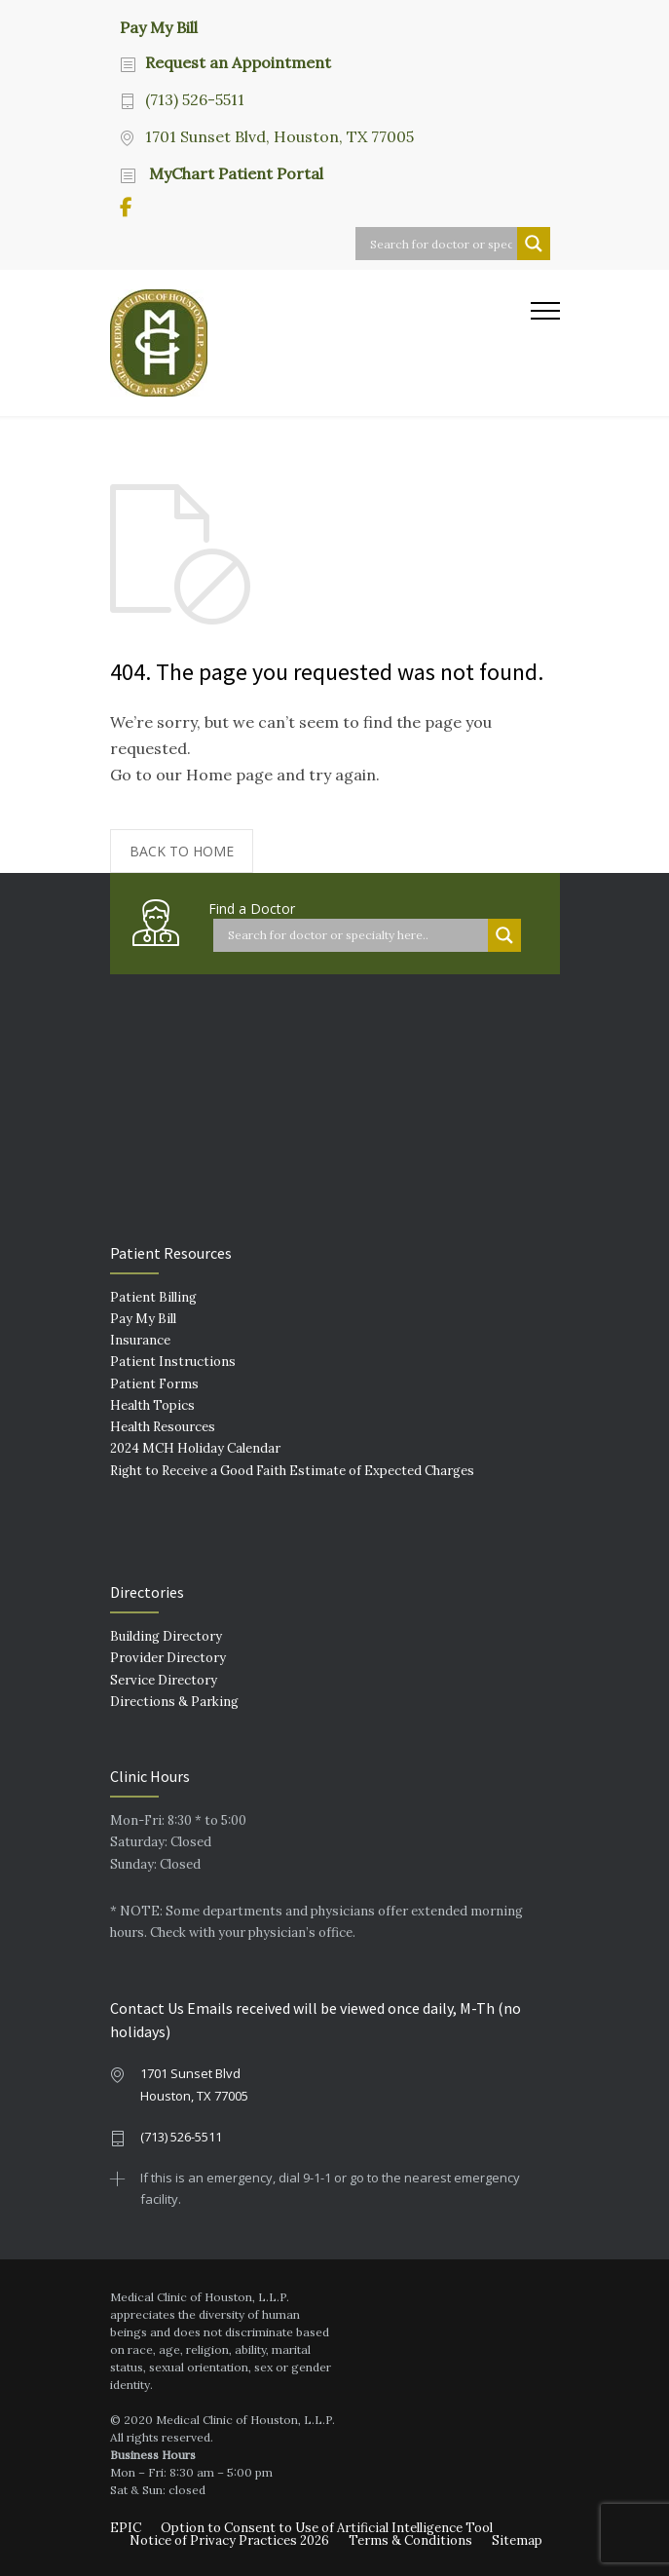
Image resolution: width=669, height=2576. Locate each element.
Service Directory (163, 1680)
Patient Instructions (173, 1361)
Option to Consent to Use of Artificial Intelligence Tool (327, 2527)
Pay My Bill (159, 26)
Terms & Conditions (410, 2540)
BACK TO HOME (182, 851)
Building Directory (166, 1636)
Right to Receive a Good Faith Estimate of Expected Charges (292, 1470)
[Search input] (441, 243)
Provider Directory (168, 1657)
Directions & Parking (174, 1701)
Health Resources (162, 1427)
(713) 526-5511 (194, 99)
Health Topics (152, 1405)
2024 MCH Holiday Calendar (195, 1448)
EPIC (125, 2527)
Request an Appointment (238, 62)
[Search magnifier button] (533, 243)
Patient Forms (154, 1384)
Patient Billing (153, 1297)
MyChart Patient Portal (234, 173)
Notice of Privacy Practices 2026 (229, 2540)
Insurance (140, 1340)
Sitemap (517, 2540)
